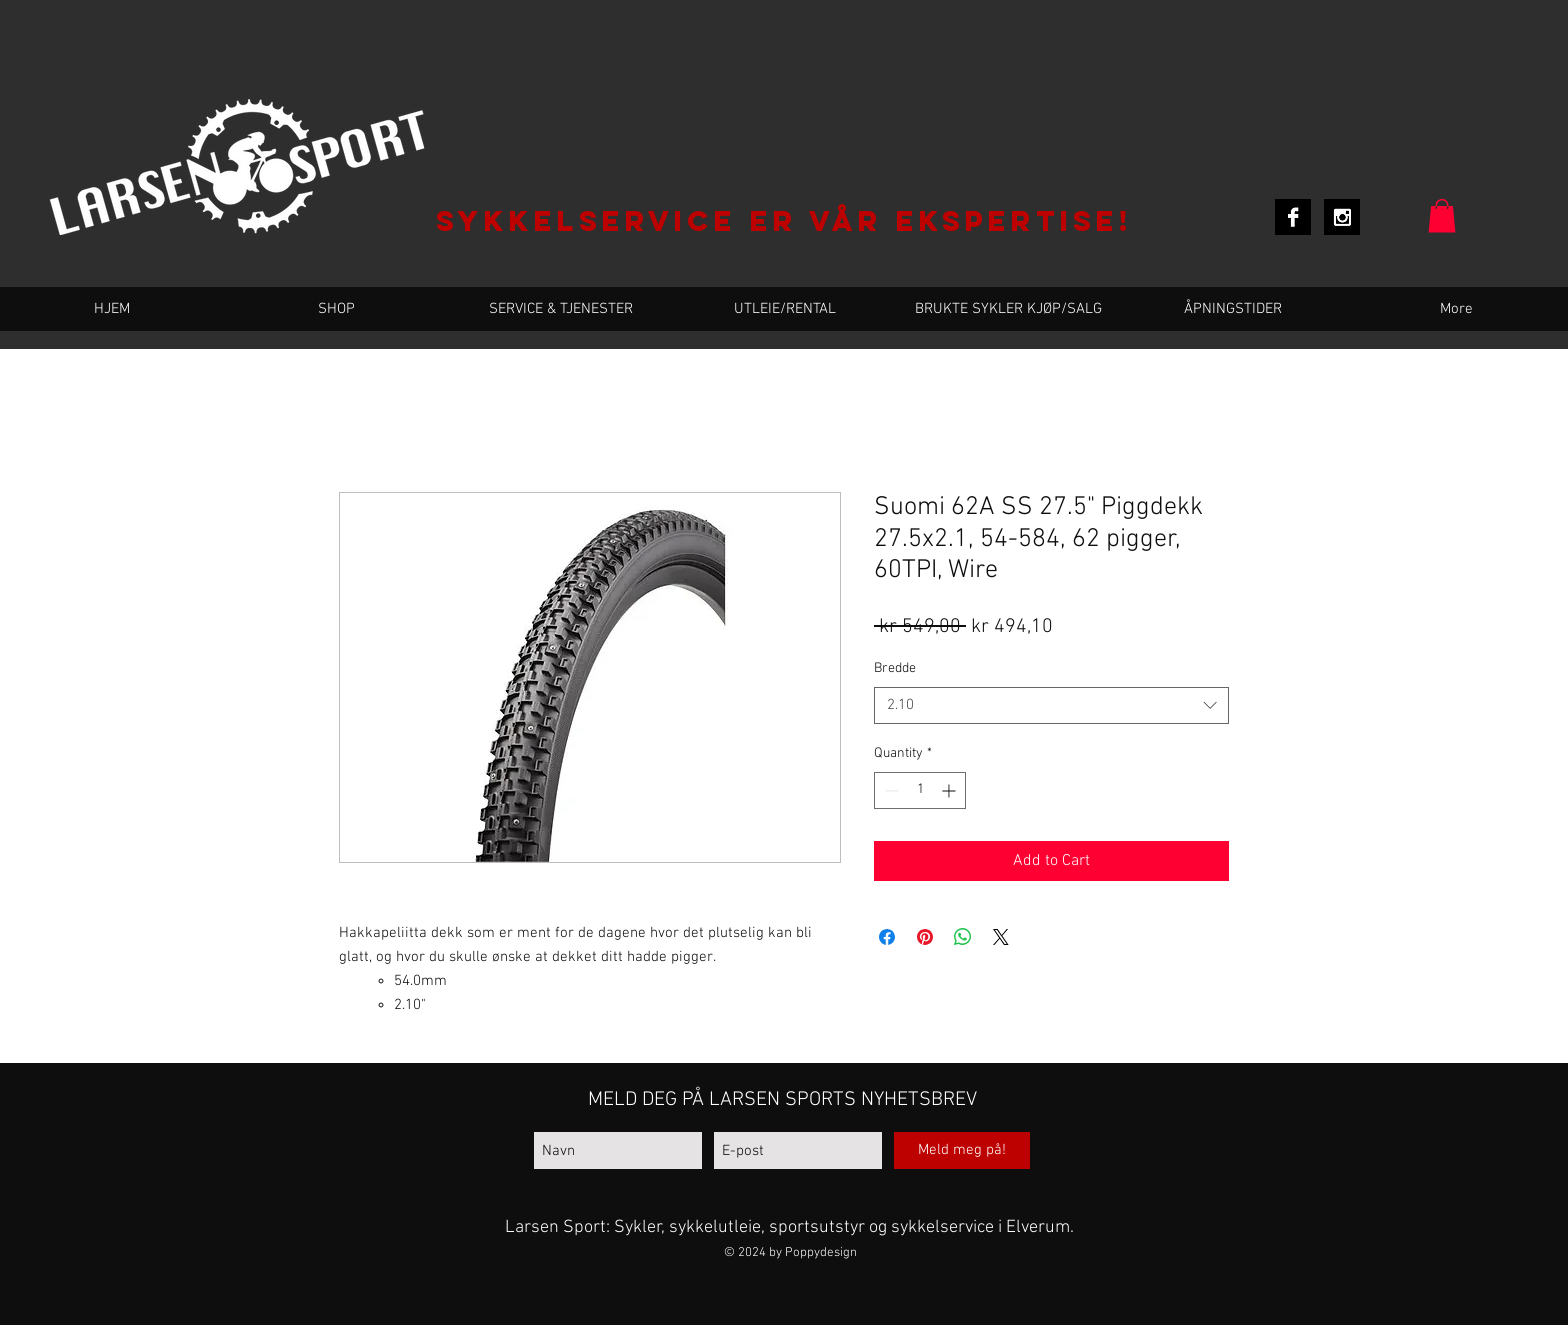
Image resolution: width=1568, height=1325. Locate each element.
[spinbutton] (920, 790)
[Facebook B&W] (1293, 217)
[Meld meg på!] (962, 1150)
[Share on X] (1001, 937)
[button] (1442, 215)
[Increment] (950, 790)
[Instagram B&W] (1342, 217)
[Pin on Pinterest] (925, 937)
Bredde (895, 668)
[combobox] (1051, 706)
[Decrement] (889, 790)
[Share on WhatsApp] (963, 937)
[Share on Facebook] (887, 937)
